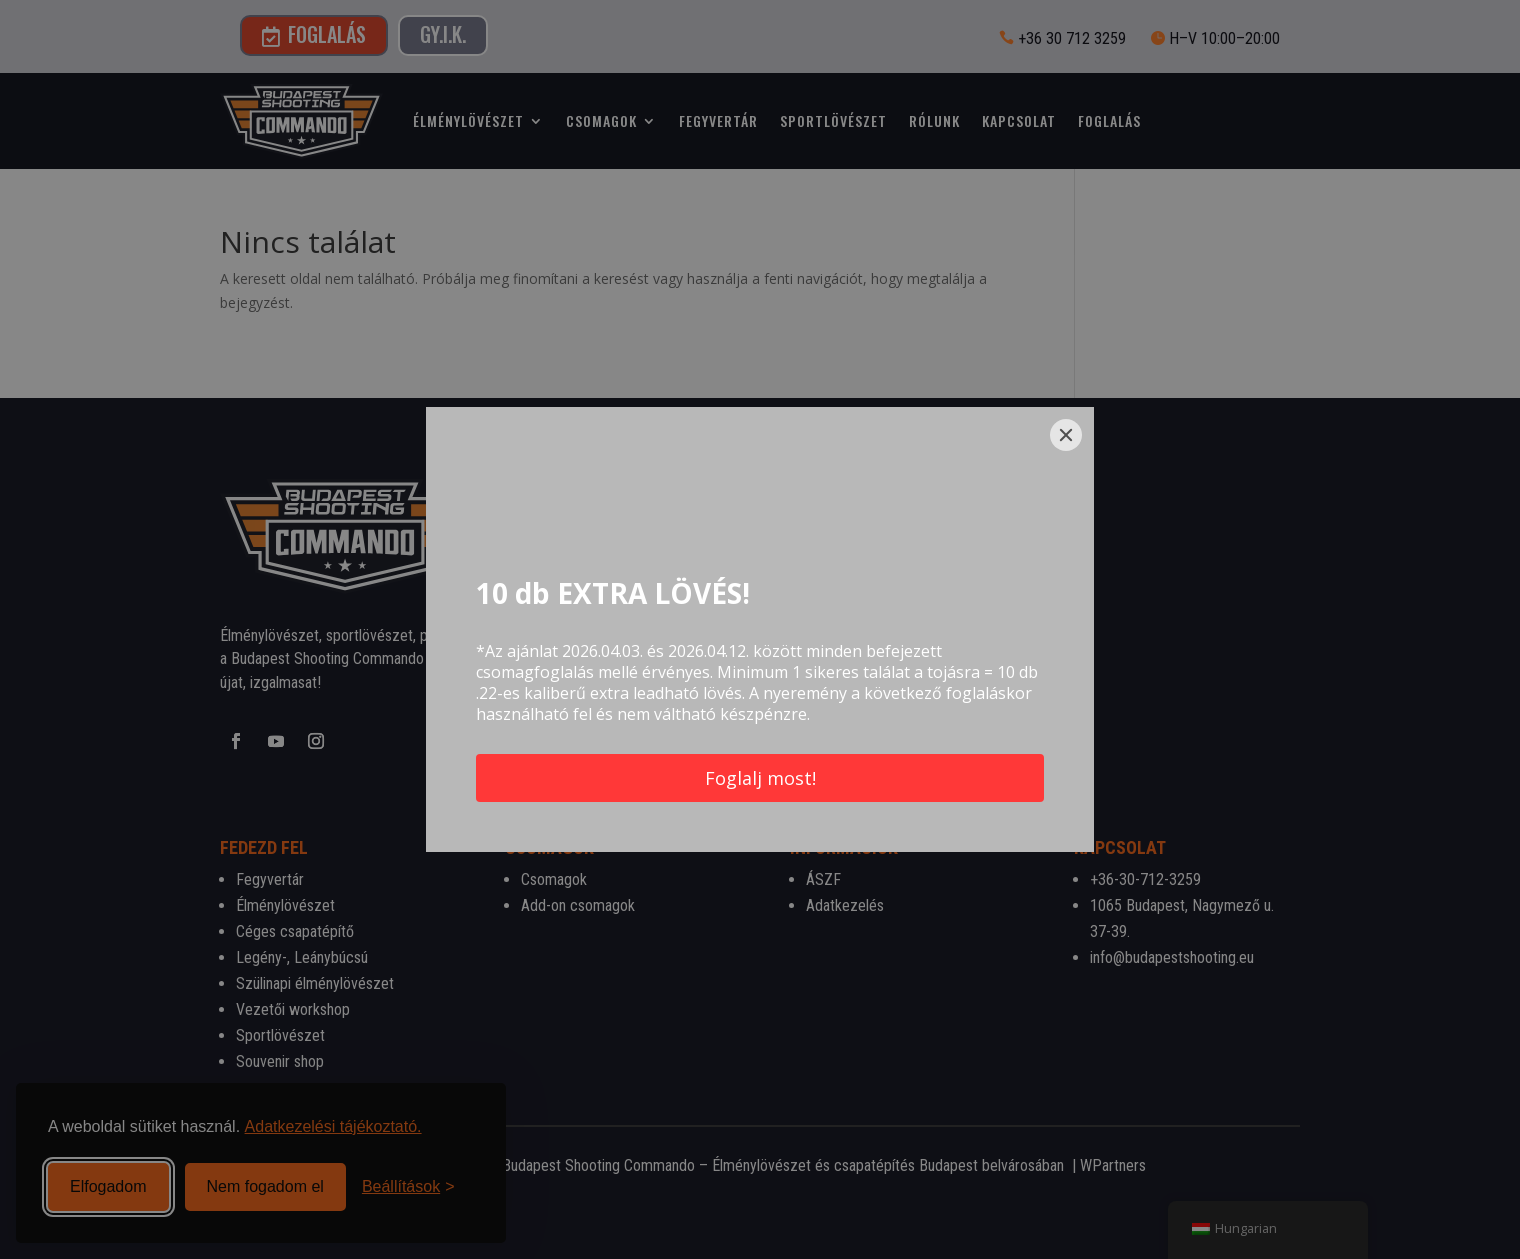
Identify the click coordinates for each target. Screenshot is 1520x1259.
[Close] (1066, 435)
